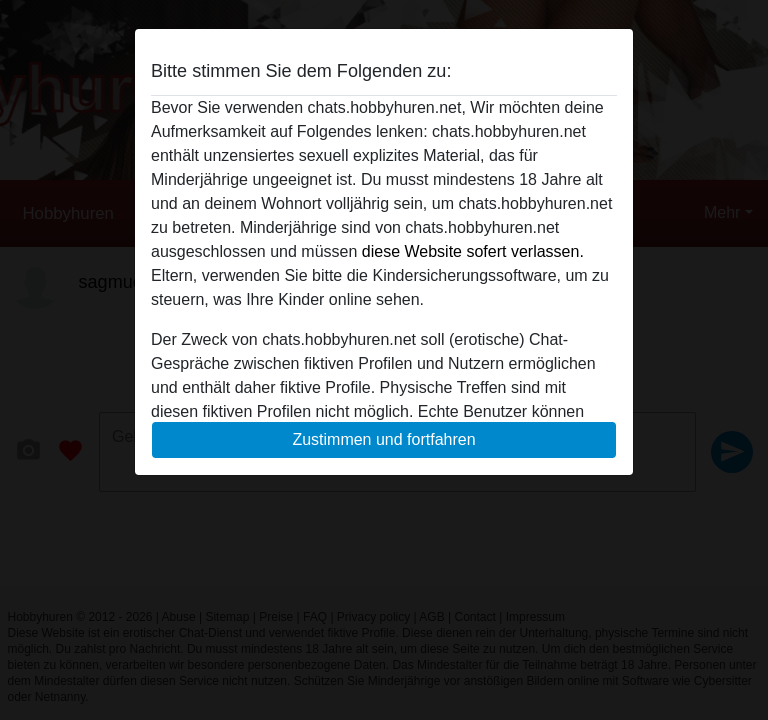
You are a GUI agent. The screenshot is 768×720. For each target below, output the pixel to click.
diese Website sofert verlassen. (473, 251)
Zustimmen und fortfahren (383, 439)
